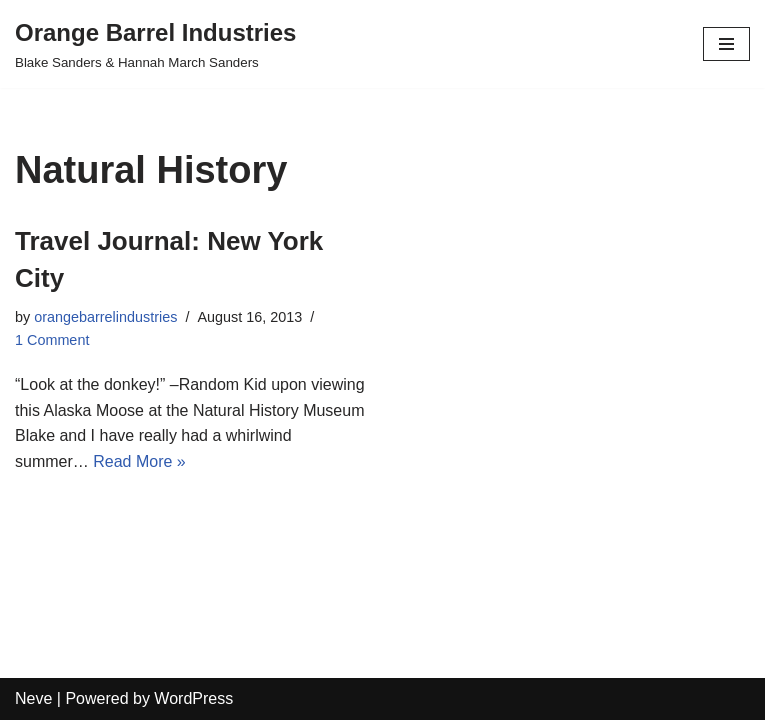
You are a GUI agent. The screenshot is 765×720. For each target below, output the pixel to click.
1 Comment (52, 340)
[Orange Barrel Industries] (155, 44)
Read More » (139, 461)
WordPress (193, 698)
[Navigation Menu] (726, 44)
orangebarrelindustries (105, 317)
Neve (33, 698)
